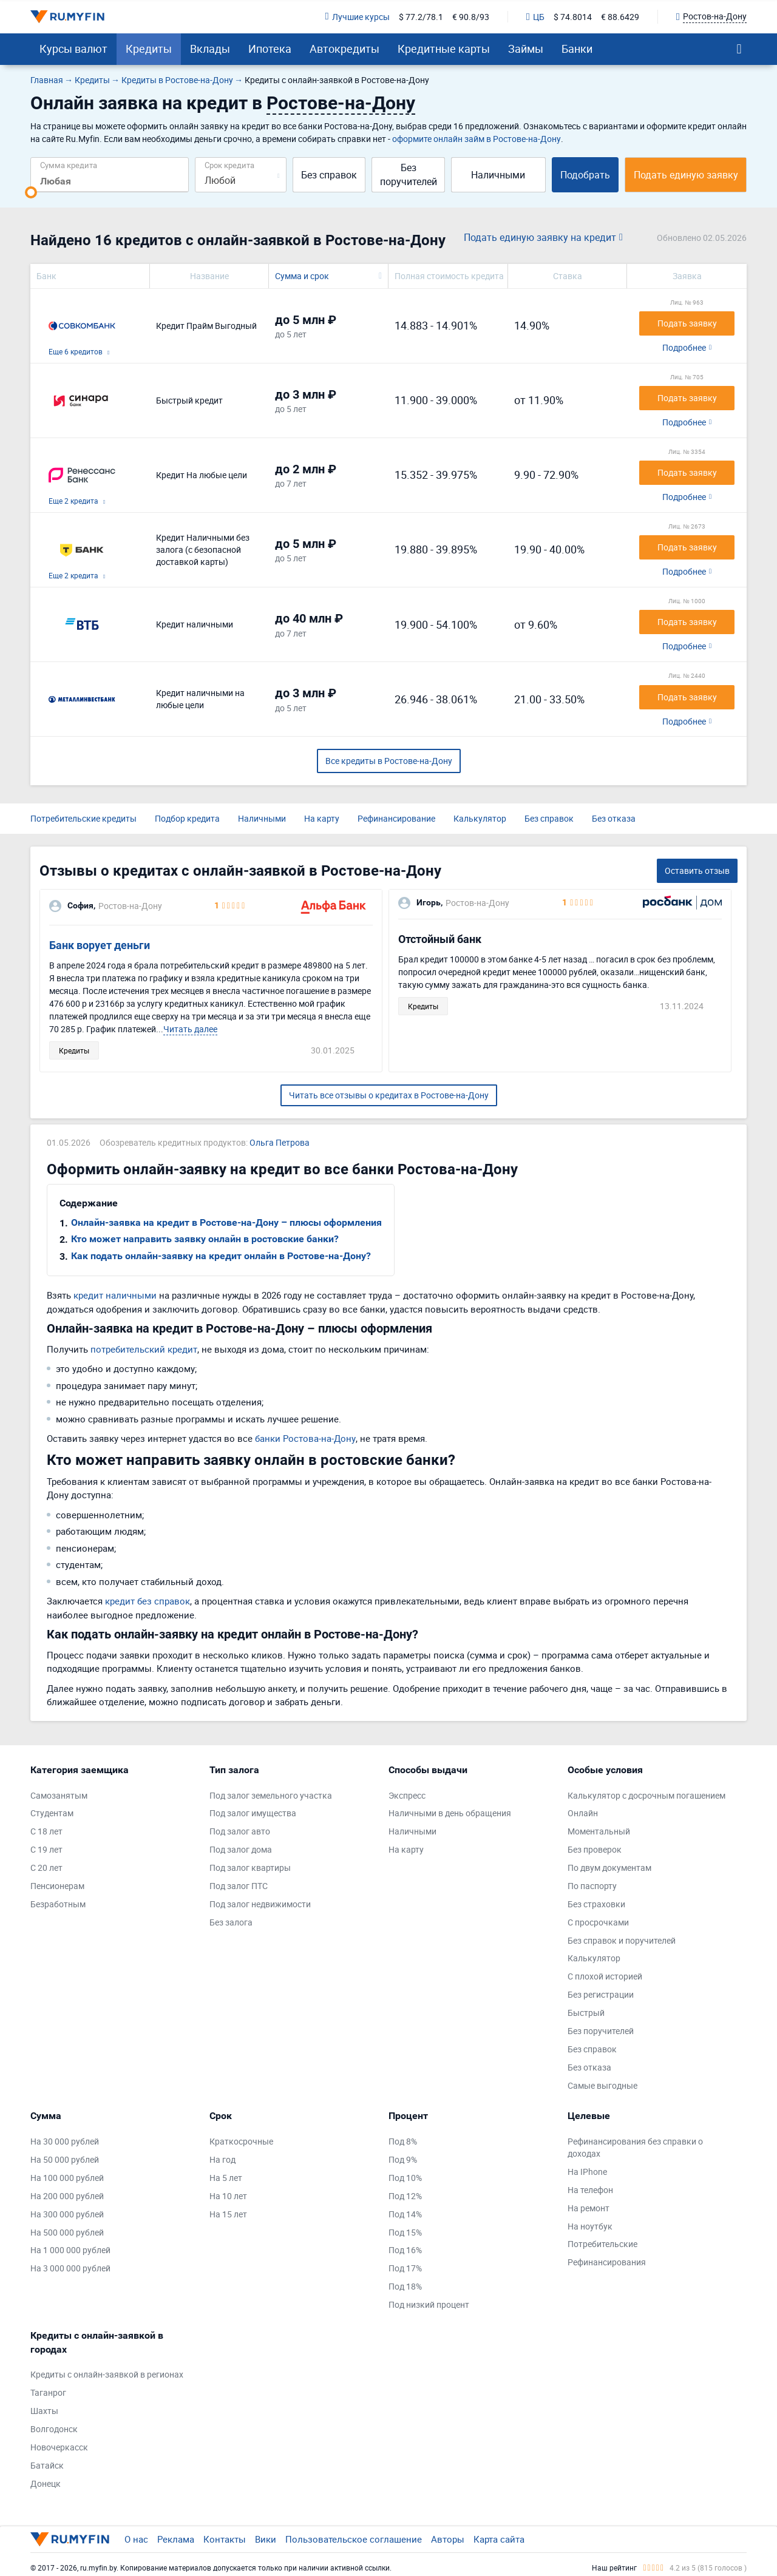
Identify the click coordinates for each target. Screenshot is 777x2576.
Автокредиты (344, 48)
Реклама (175, 2539)
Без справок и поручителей (622, 1940)
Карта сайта (498, 2539)
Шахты (44, 2410)
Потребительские (602, 2244)
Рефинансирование (396, 818)
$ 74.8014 (573, 16)
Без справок (329, 174)
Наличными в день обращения (449, 1813)
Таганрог (48, 2392)
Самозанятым (58, 1795)
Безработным (58, 1904)
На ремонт (588, 2208)
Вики (265, 2539)
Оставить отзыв (697, 870)
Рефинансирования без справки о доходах (635, 2147)
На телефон (590, 2190)
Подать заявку (687, 323)
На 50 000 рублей (64, 2159)
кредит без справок (147, 1601)
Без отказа (614, 818)
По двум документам (609, 1867)
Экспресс (407, 1795)
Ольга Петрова (279, 1142)
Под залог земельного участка (270, 1795)
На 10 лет (228, 2196)
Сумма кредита (68, 165)
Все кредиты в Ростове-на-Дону (388, 760)
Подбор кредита (187, 818)
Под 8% (402, 2141)
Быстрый (586, 2012)
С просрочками (598, 1922)
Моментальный (599, 1831)
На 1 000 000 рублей (70, 2250)
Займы (525, 48)
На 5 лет (225, 2177)
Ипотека (269, 48)
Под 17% (405, 2268)
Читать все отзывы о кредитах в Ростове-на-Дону (389, 1095)
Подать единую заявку (686, 174)
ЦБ (535, 16)
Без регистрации (601, 1994)
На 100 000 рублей (67, 2177)
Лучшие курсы (357, 16)
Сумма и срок (302, 276)
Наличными (498, 174)
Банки (577, 48)
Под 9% (402, 2159)
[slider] (31, 192)
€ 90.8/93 (470, 16)
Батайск (47, 2465)
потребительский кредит (143, 1349)
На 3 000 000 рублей (70, 2268)
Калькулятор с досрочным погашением (646, 1795)
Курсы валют (73, 48)
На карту (321, 818)
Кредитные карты (444, 48)
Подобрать (585, 174)
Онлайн (583, 1813)
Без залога (231, 1922)
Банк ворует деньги (99, 945)
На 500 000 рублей (67, 2232)
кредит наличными (115, 1295)
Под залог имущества (252, 1813)
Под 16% (405, 2250)
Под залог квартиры (250, 1867)
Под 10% (405, 2177)
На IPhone (587, 2171)
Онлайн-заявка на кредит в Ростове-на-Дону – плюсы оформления (226, 1222)
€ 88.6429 (620, 16)
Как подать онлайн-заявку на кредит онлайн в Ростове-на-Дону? (221, 1256)
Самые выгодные (602, 2085)
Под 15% (405, 2232)
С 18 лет (46, 1831)
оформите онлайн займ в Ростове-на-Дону (476, 138)
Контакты (224, 2539)
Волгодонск (54, 2429)
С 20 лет (46, 1867)
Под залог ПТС (238, 1885)
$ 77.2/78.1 (421, 16)
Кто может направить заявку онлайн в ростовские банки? (205, 1239)
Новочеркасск (59, 2447)
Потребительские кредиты (83, 818)
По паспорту (592, 1885)
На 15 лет (228, 2214)
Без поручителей (408, 174)
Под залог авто (239, 1831)
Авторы (447, 2539)
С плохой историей (605, 1976)
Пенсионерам (57, 1885)
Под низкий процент (428, 2304)
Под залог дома (240, 1849)
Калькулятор (479, 818)
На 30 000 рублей (64, 2141)
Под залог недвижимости (260, 1904)
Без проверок (595, 1849)
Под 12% (405, 2196)
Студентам (51, 1813)
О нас (136, 2539)
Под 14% (405, 2214)
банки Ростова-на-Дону (305, 1438)
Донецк (45, 2483)
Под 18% (405, 2286)
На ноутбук (590, 2226)
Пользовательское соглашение (353, 2539)
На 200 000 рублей (67, 2196)
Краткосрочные (241, 2141)
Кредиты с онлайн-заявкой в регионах (106, 2374)
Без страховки (596, 1904)
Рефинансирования (607, 2262)
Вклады (210, 48)
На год (222, 2159)
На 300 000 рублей (67, 2214)
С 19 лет (46, 1849)
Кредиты (149, 48)
